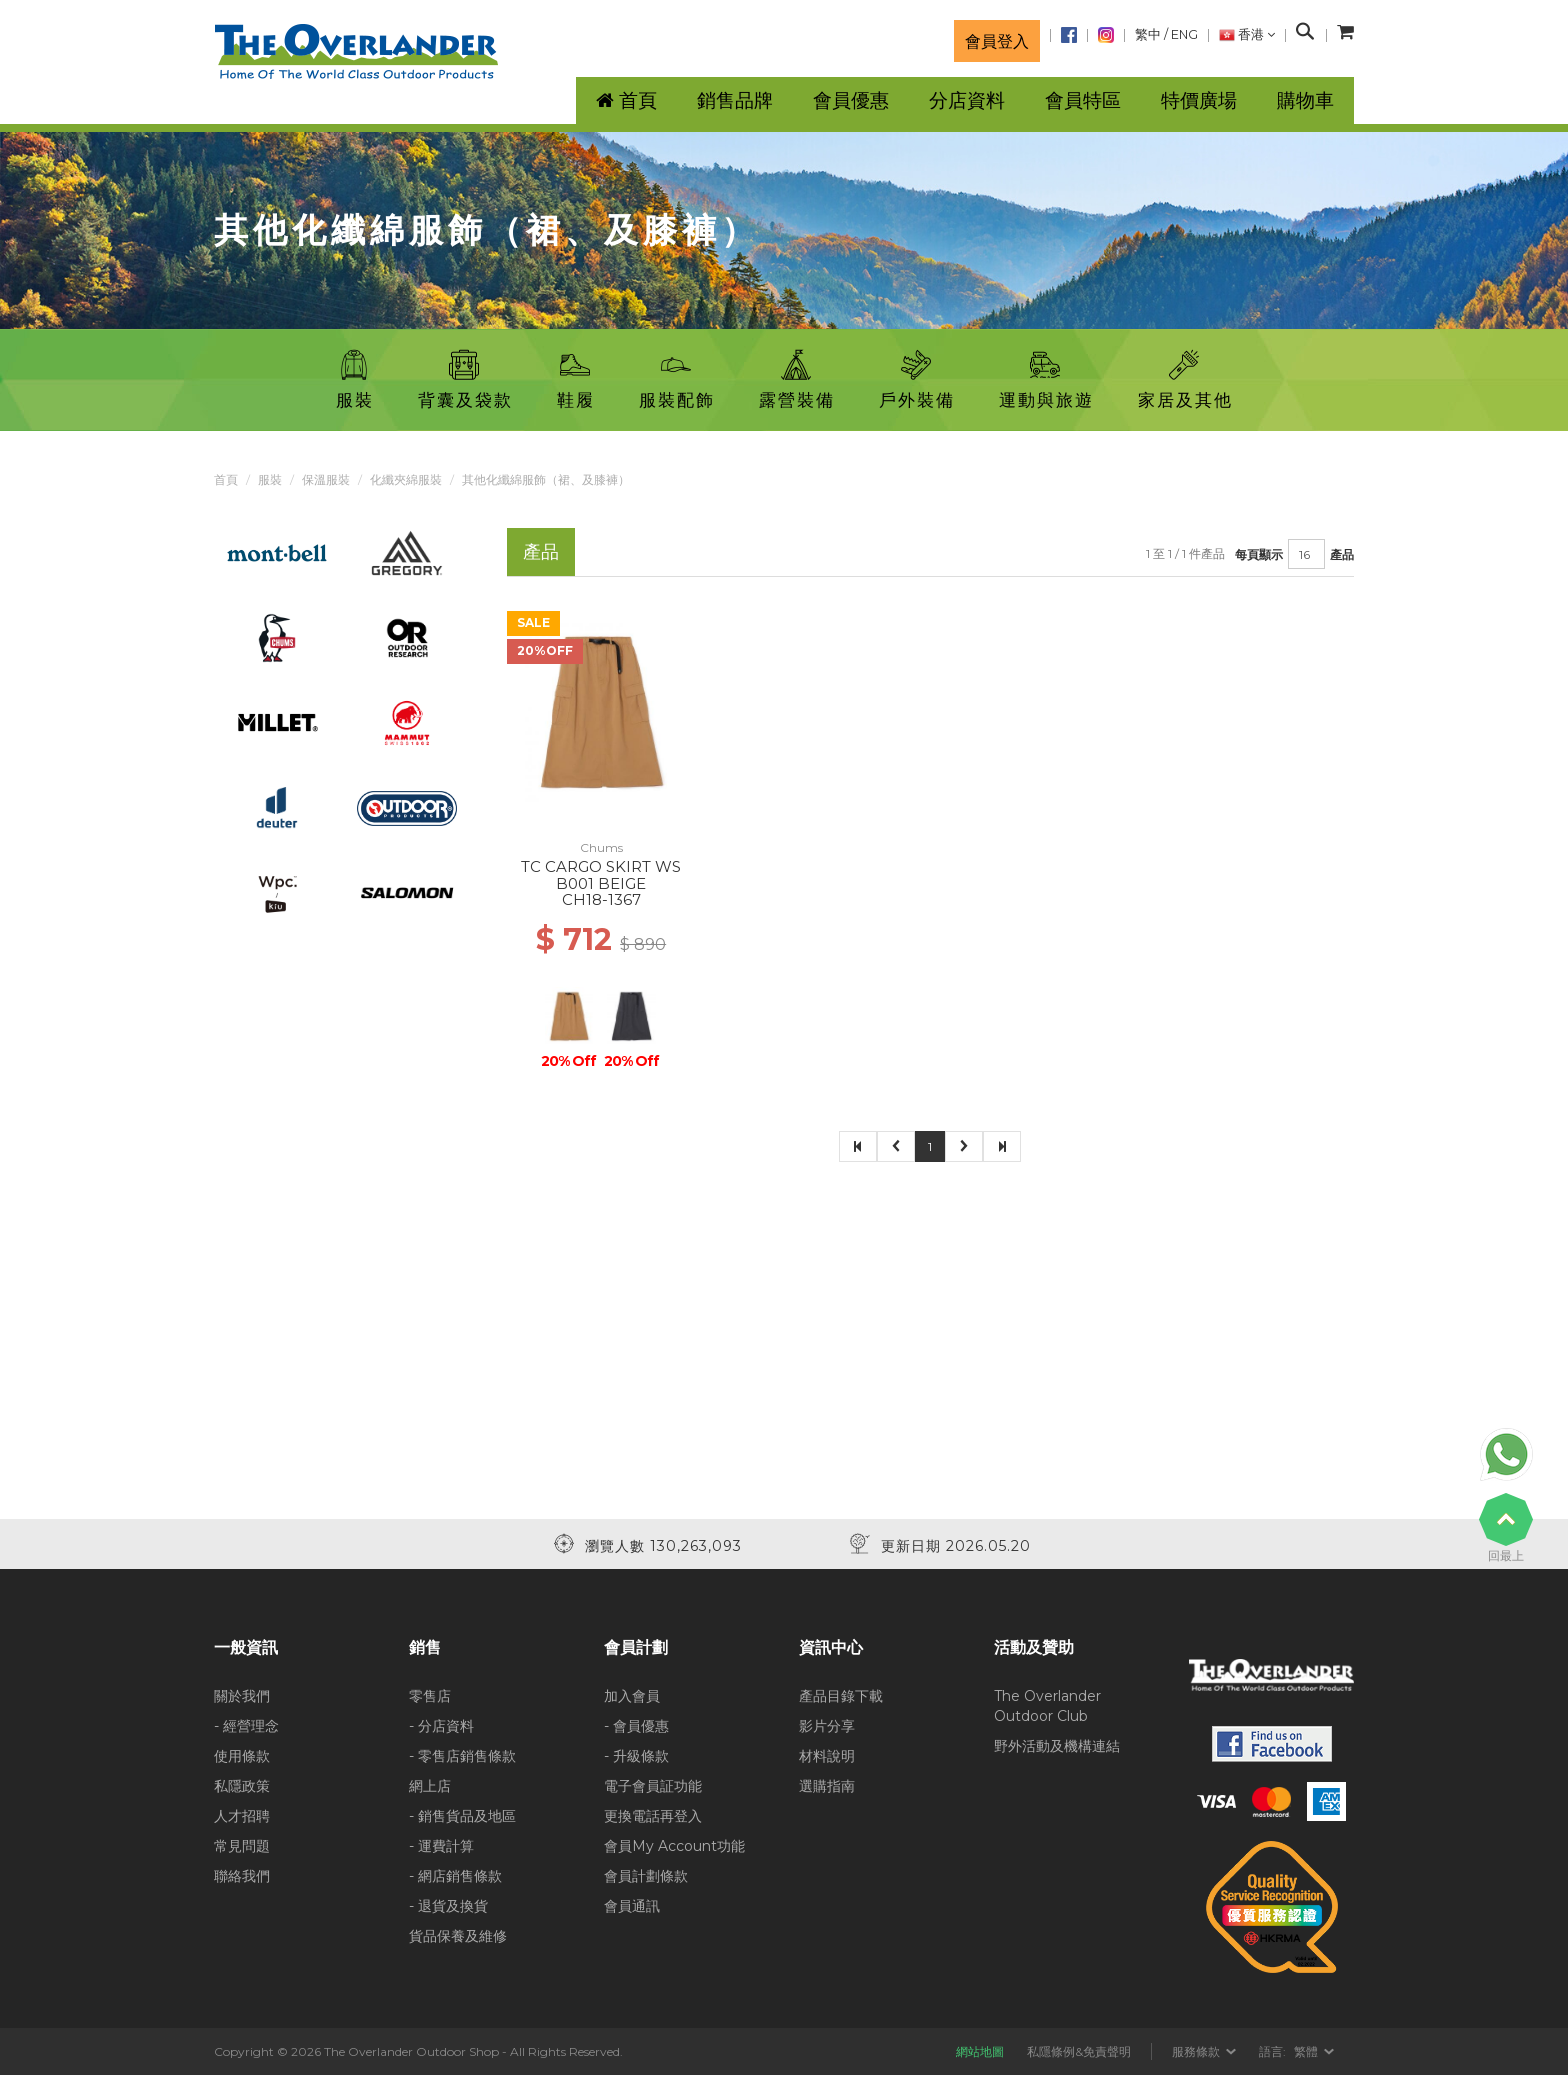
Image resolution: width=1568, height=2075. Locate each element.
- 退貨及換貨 (448, 1906)
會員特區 (1083, 100)
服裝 (270, 479)
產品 (1342, 554)
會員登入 (997, 41)
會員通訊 (632, 1906)
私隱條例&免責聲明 (1079, 2051)
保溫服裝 (326, 479)
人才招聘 (242, 1816)
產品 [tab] (541, 551)
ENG (1184, 34)
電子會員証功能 (653, 1786)
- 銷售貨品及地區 (462, 1816)
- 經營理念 (246, 1726)
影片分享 (827, 1726)
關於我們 (242, 1696)
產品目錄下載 (841, 1696)
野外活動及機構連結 (1057, 1746)
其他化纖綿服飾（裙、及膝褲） (546, 479)
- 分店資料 (441, 1726)
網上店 (430, 1786)
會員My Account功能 (674, 1846)
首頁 (226, 479)
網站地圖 (980, 2051)
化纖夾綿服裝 (406, 479)
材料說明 (827, 1756)
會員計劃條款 (646, 1876)
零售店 (430, 1696)
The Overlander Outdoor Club (1047, 1706)
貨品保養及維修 (458, 1936)
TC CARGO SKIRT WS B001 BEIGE (601, 875)
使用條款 (242, 1756)
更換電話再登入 (653, 1816)
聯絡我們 (242, 1876)
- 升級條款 (636, 1756)
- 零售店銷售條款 (462, 1756)
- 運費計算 (441, 1846)
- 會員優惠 (636, 1726)
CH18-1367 (601, 899)
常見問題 (242, 1846)
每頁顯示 (1259, 554)
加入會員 (632, 1696)
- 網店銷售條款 (455, 1876)
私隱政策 (242, 1786)
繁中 (1148, 34)
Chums (601, 847)
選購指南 (827, 1786)
